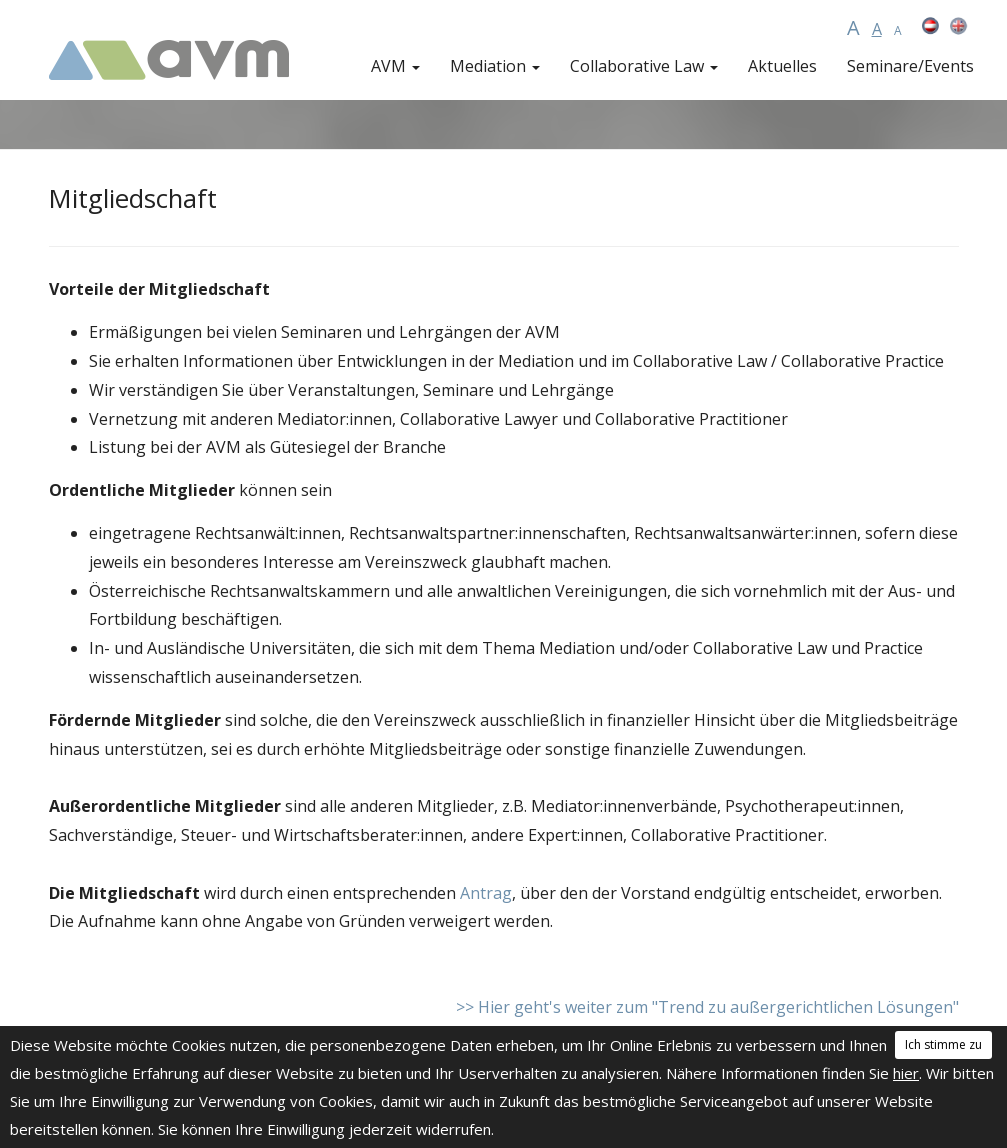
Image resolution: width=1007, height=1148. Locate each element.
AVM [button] (395, 66)
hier (906, 1073)
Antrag (486, 893)
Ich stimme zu (943, 1044)
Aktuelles (782, 66)
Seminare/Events (910, 66)
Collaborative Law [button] (644, 66)
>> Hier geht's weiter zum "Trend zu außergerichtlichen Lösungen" (707, 1007)
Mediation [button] (495, 66)
